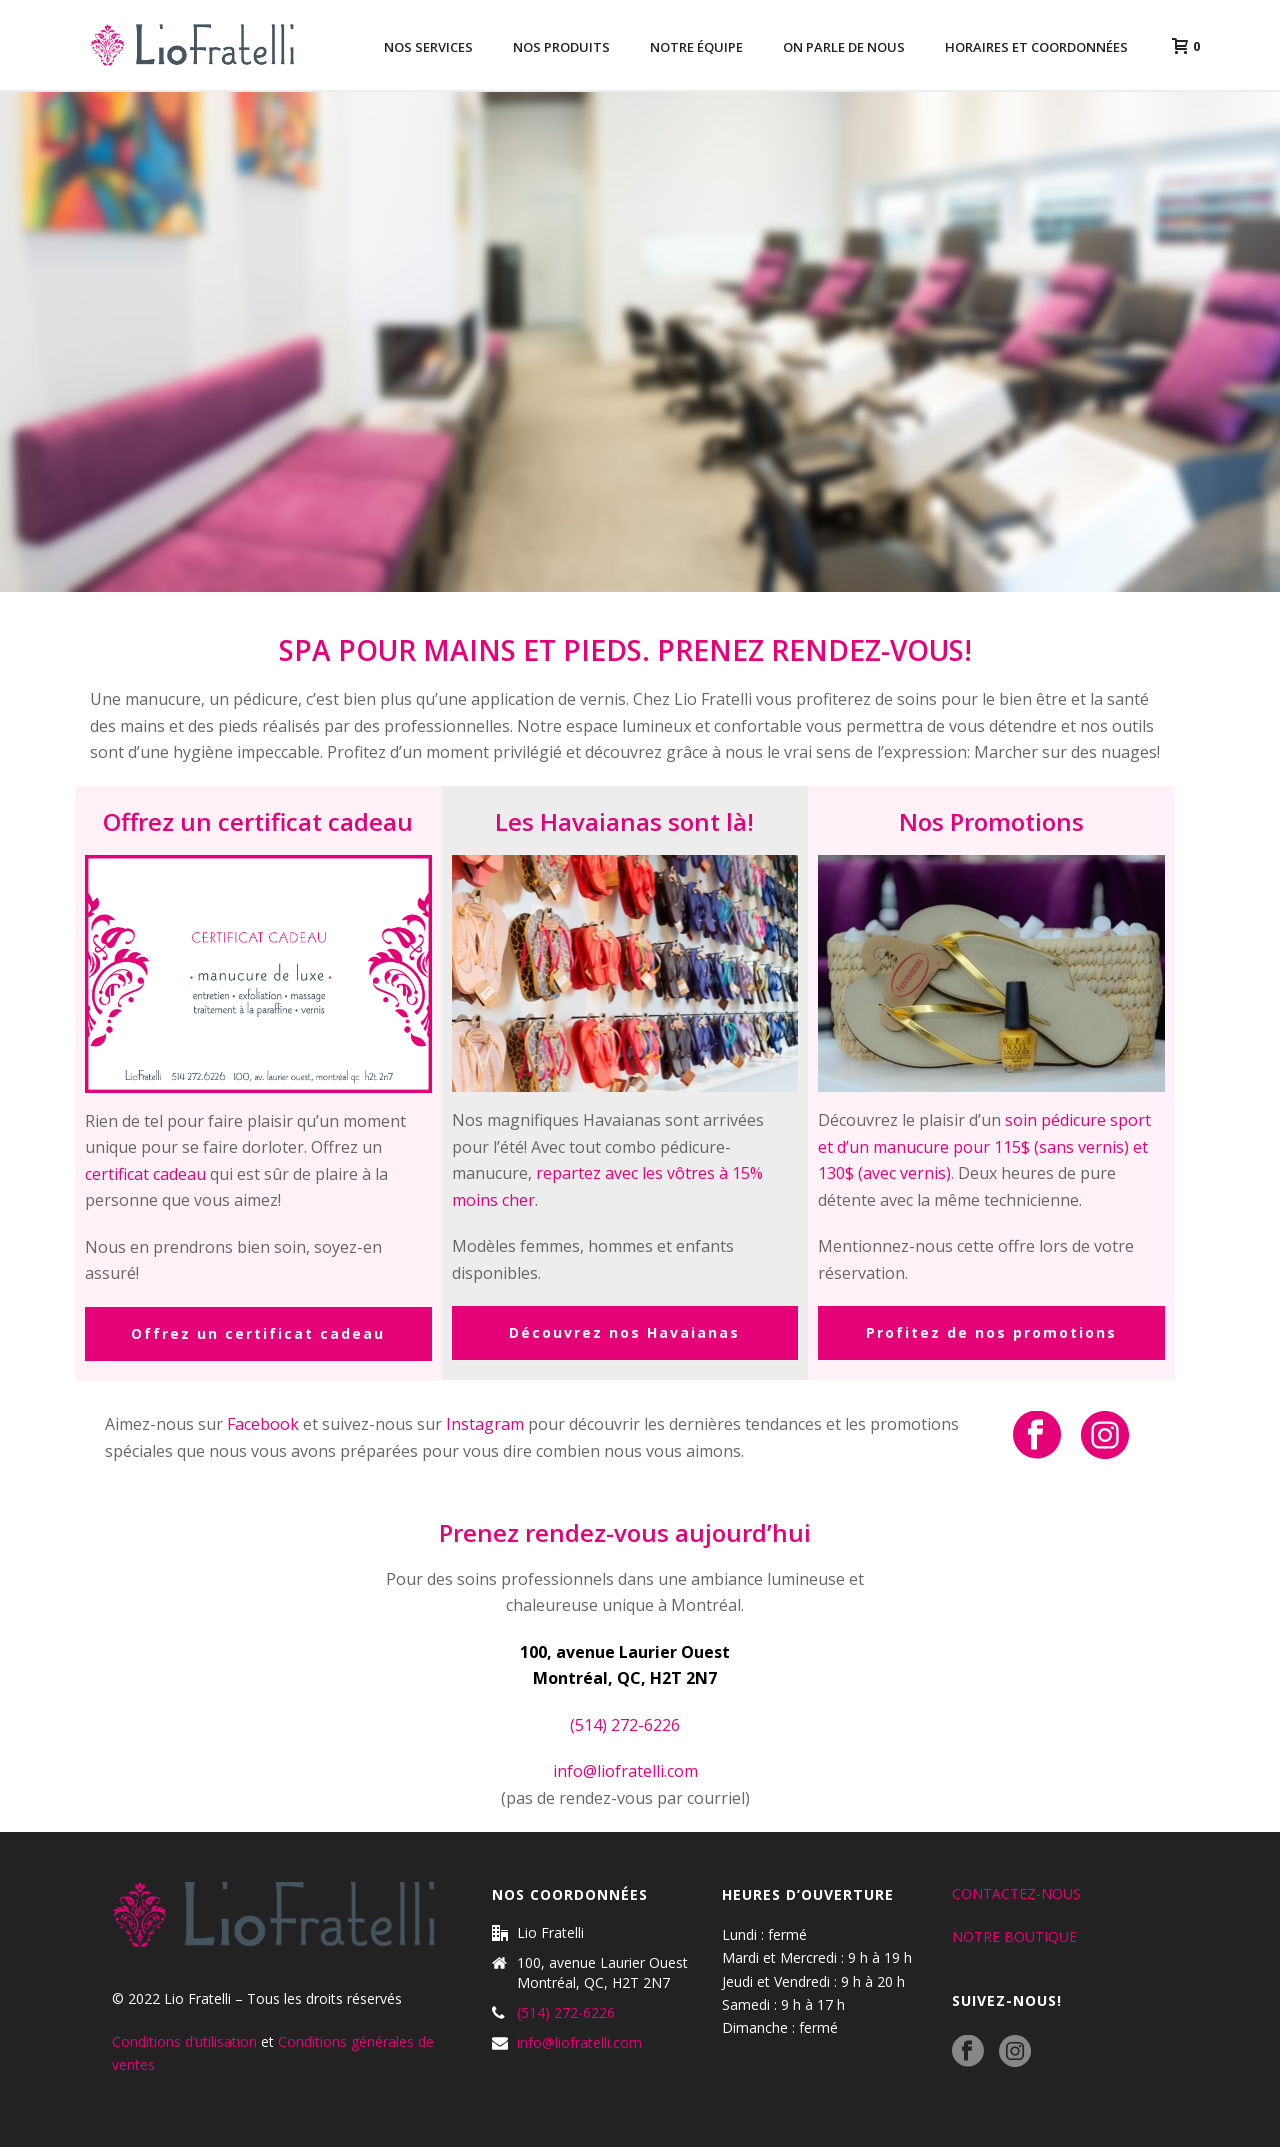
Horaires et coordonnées (1036, 47)
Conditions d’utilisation (184, 2041)
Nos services (428, 47)
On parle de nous (844, 47)
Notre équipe (696, 47)
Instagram (485, 1424)
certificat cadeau (145, 1174)
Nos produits (561, 47)
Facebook (263, 1424)
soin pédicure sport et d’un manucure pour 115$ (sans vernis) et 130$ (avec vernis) (984, 1146)
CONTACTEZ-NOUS (1016, 1893)
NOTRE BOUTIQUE (1014, 1936)
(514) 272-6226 (566, 2013)
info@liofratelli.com (625, 1771)
